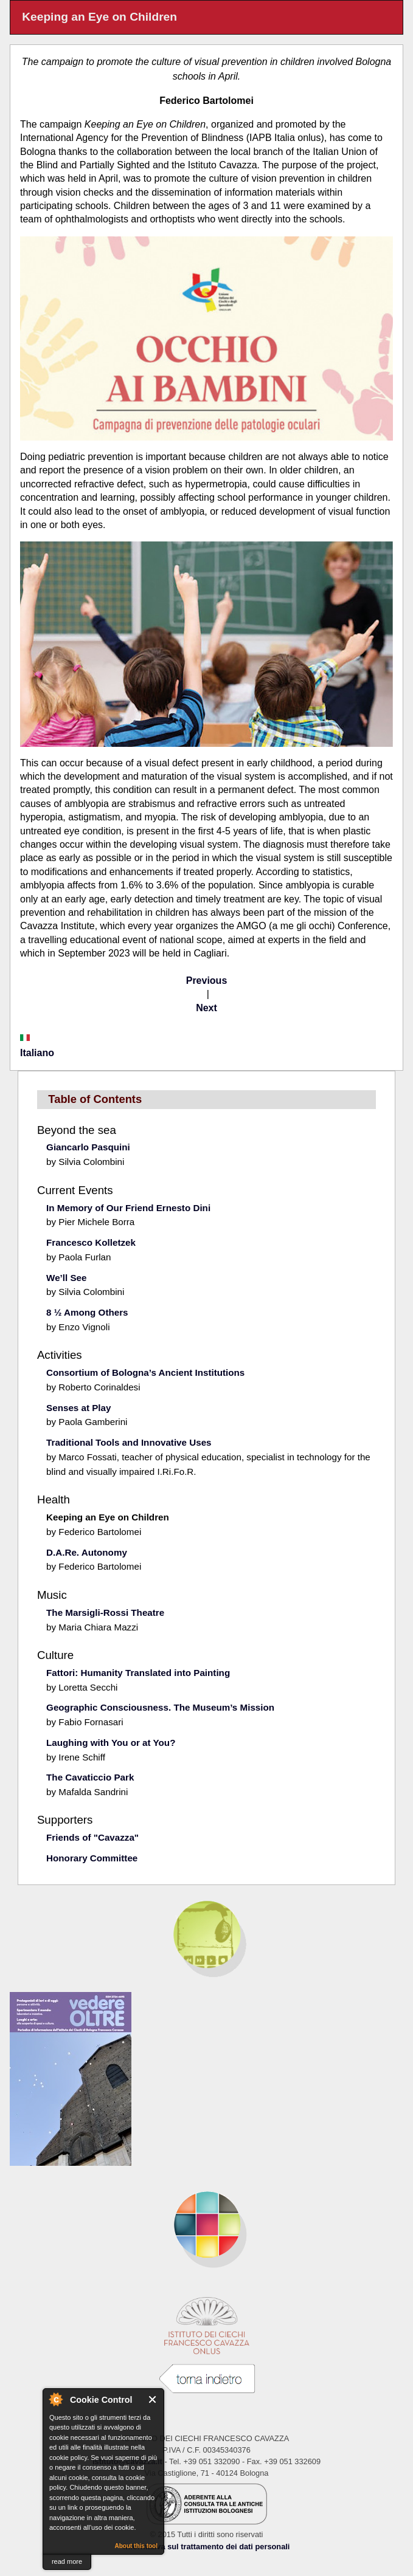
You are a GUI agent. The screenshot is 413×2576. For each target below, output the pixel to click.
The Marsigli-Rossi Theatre (105, 1612)
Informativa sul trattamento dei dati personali (206, 2546)
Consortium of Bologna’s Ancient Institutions (145, 1372)
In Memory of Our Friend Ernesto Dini (128, 1208)
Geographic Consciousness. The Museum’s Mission (160, 1707)
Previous (206, 980)
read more (67, 2561)
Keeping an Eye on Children (107, 1517)
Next (206, 1008)
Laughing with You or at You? (110, 1742)
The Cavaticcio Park (90, 1777)
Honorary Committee (91, 1858)
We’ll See (66, 1278)
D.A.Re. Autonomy (86, 1552)
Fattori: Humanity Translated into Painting (138, 1673)
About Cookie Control (55, 2399)
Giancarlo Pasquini (88, 1147)
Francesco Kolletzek (91, 1242)
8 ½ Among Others (87, 1312)
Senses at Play (78, 1408)
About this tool (136, 2546)
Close (153, 2399)
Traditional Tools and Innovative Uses (128, 1442)
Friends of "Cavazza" (92, 1837)
